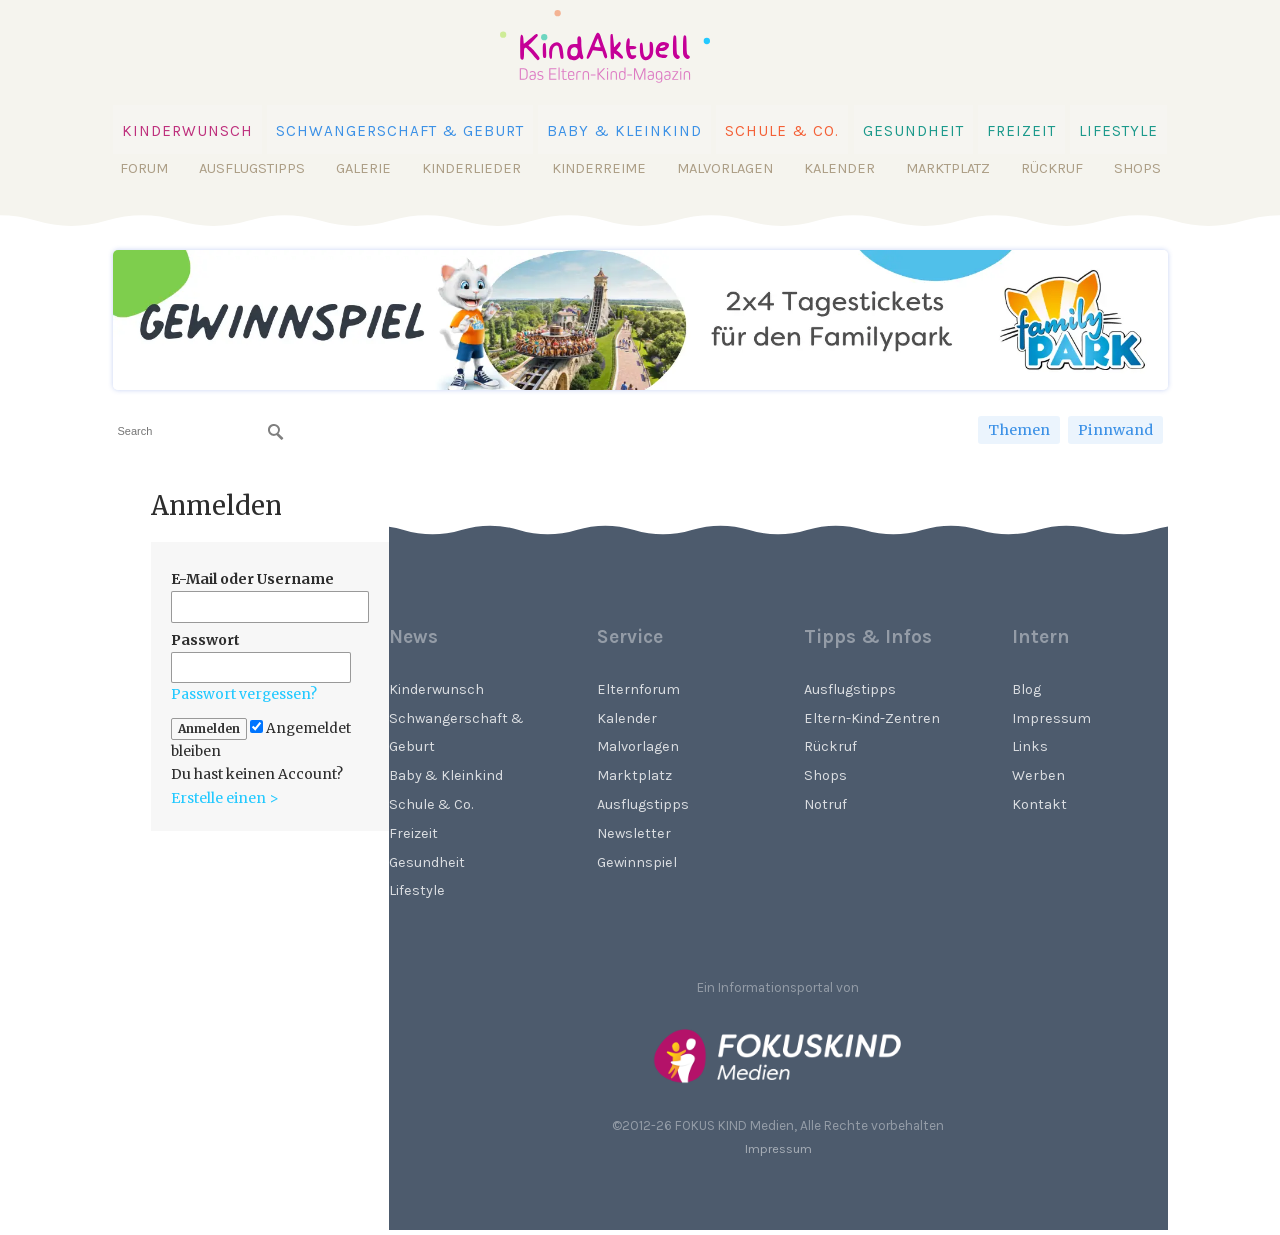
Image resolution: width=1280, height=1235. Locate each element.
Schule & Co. (782, 131)
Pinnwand (1115, 430)
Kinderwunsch (187, 131)
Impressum (1051, 718)
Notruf (825, 804)
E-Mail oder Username (252, 579)
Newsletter (634, 833)
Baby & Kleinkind (624, 131)
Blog (1026, 689)
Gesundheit (913, 131)
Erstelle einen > (225, 798)
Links (1030, 746)
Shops (1137, 168)
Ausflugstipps (252, 168)
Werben (1038, 775)
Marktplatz (948, 168)
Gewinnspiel (637, 862)
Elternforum (638, 689)
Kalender (839, 168)
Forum (144, 168)
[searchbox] (200, 431)
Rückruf (1052, 168)
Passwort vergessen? (244, 694)
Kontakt (1039, 804)
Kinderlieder (471, 168)
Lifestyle (1118, 131)
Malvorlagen (725, 168)
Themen (1019, 430)
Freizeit (1021, 131)
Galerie (363, 168)
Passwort (205, 640)
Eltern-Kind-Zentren (872, 718)
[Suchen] (276, 432)
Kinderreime (599, 168)
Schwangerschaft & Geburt (400, 131)
